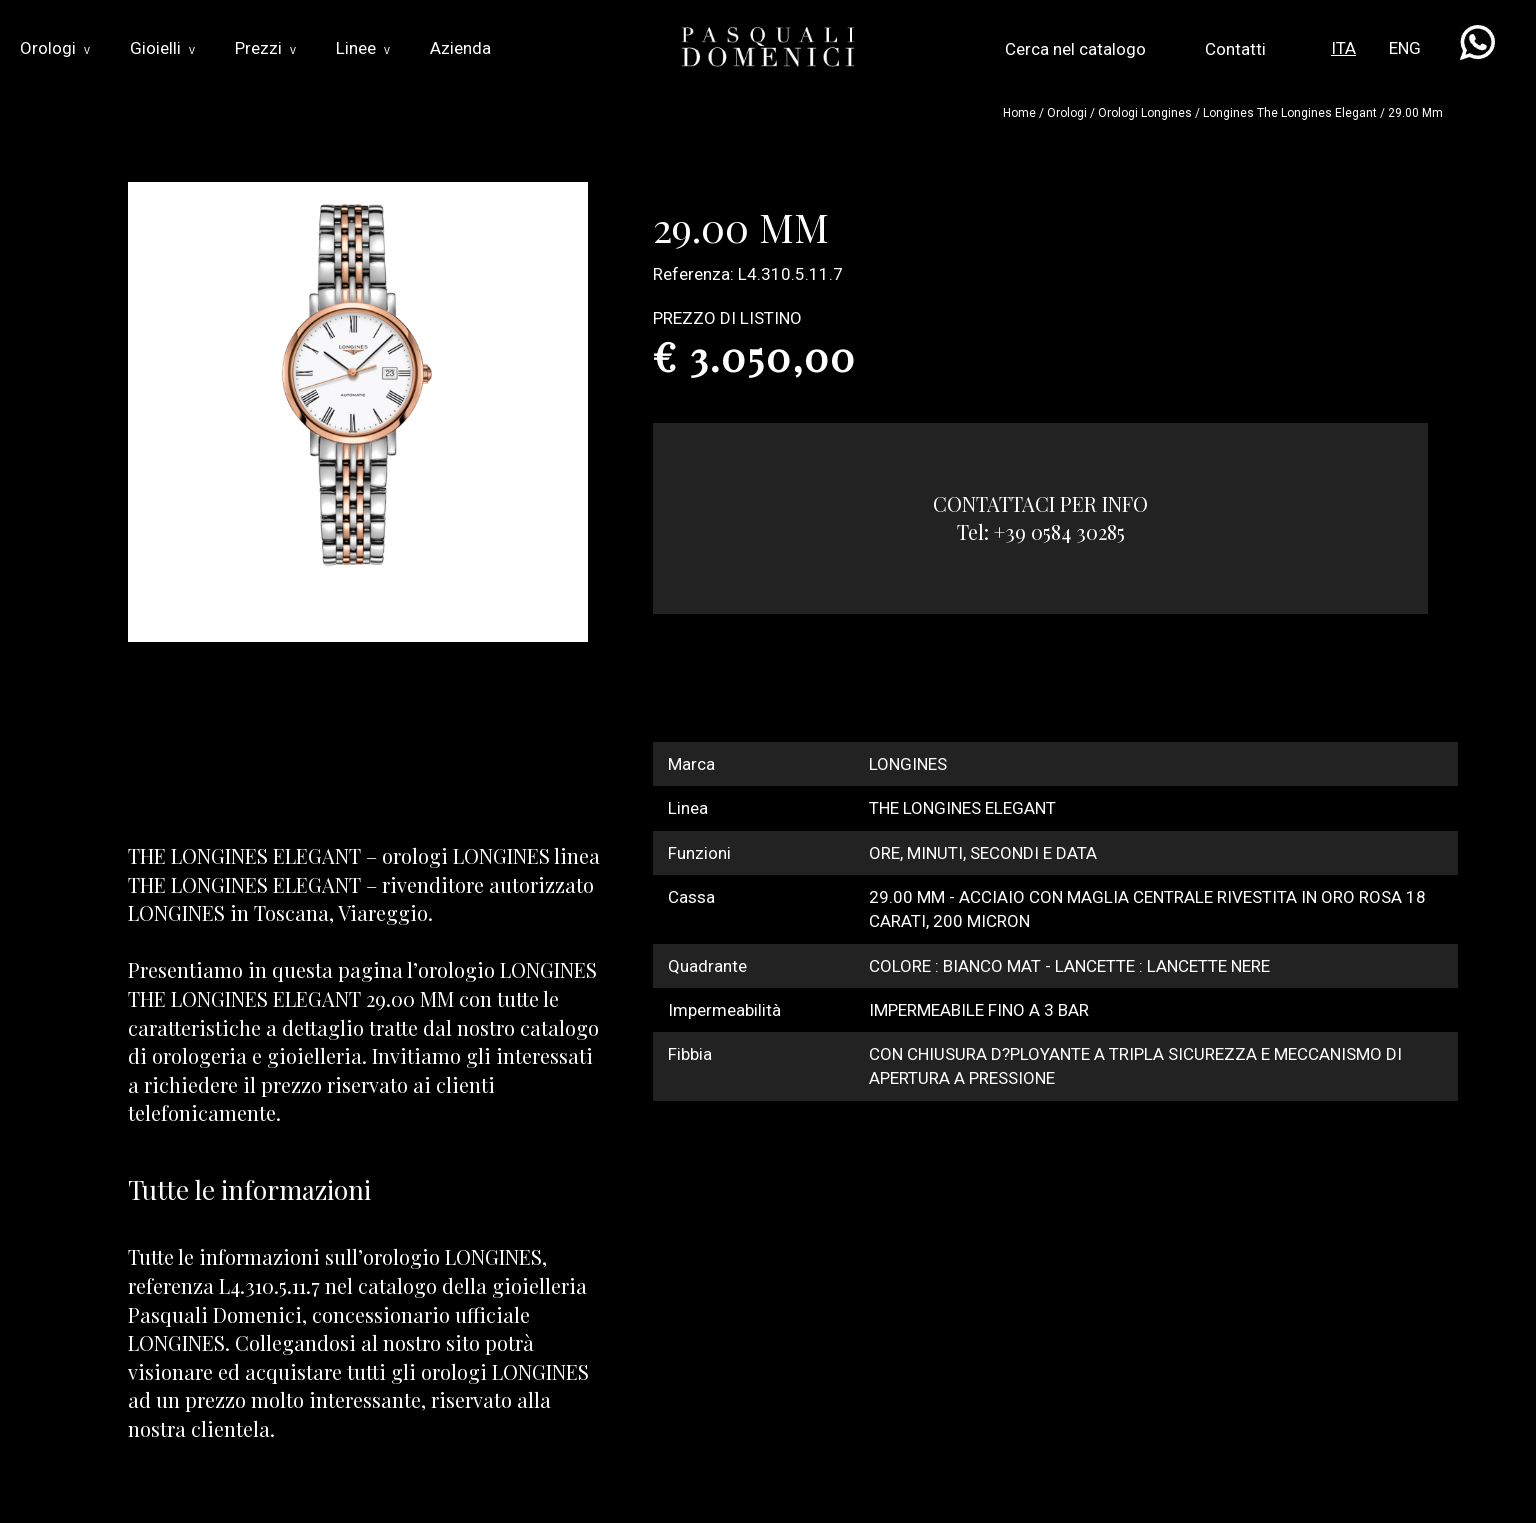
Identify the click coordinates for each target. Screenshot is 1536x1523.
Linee (363, 48)
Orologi (55, 48)
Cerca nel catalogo (1075, 49)
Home (1019, 113)
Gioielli (162, 48)
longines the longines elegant (1290, 113)
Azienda (460, 48)
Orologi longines (1145, 113)
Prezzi (265, 48)
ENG (1405, 48)
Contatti (1235, 49)
